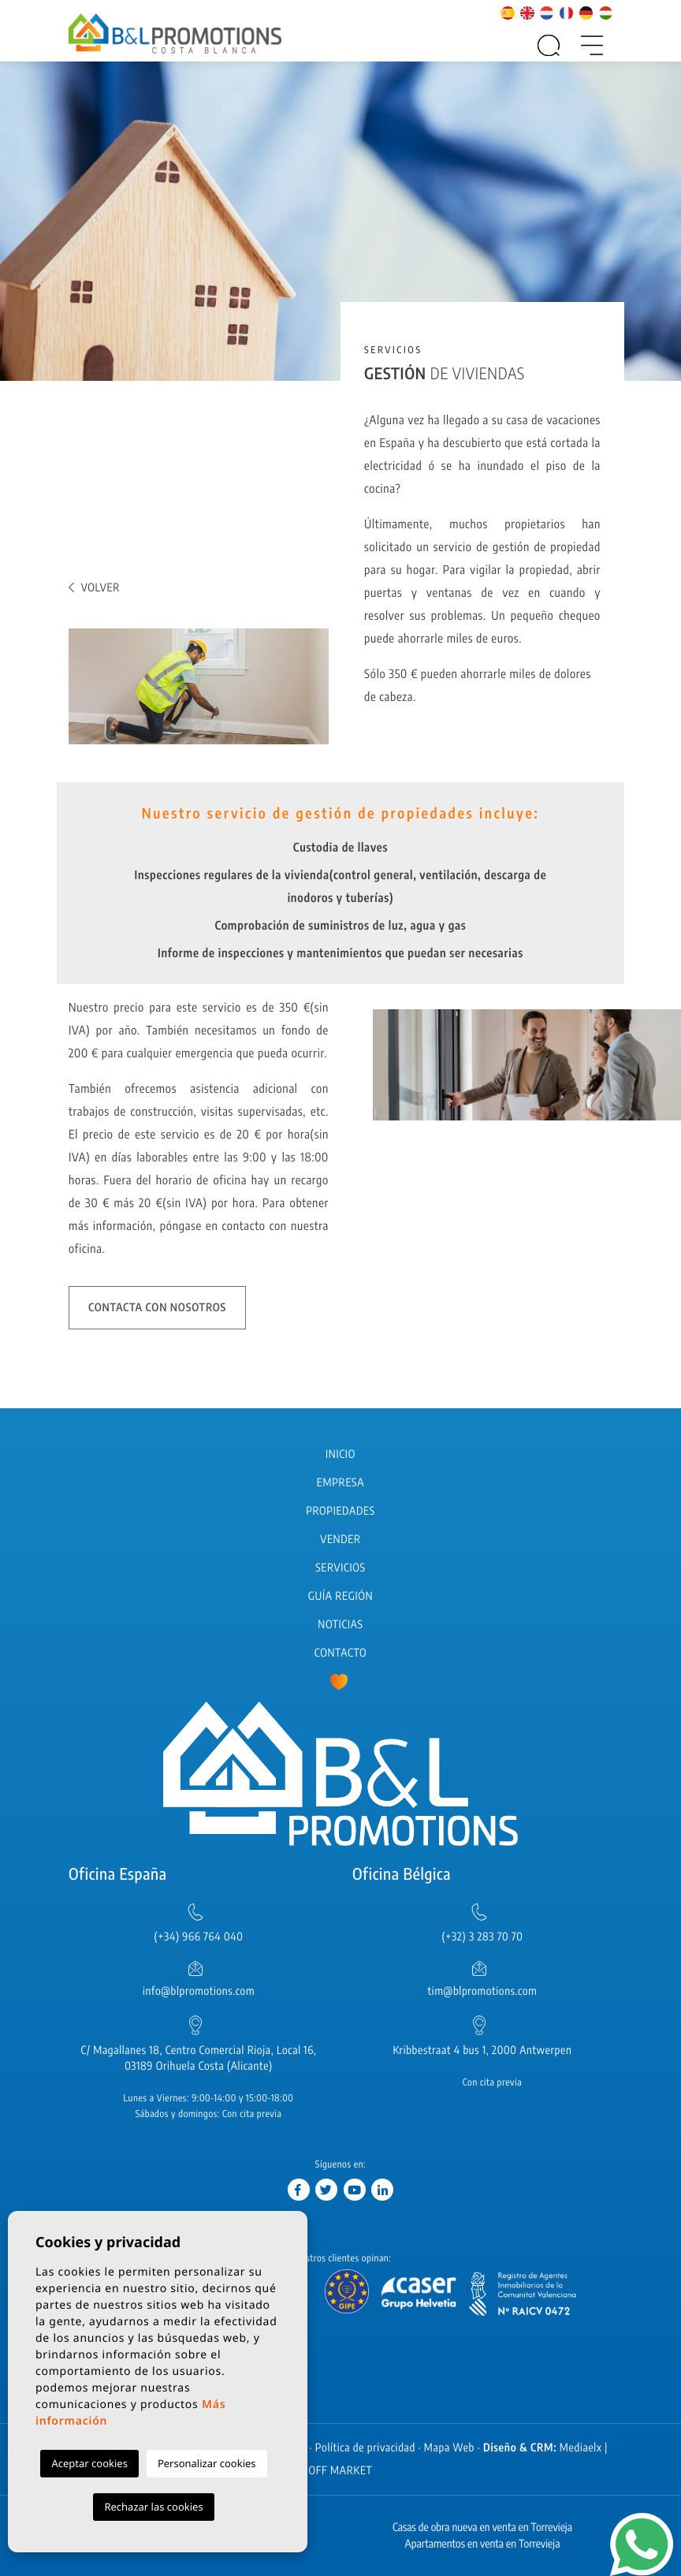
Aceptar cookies (89, 2463)
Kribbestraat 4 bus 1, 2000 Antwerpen (482, 2050)
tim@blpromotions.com (483, 1991)
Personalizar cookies (207, 2463)
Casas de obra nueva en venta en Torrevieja (482, 2527)
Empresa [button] (340, 1482)
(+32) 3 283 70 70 (482, 1937)
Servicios (340, 1568)
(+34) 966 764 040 (198, 1937)
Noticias (340, 1624)
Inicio (340, 1454)
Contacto (340, 1653)
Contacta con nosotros (157, 1307)
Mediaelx (581, 2448)
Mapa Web (449, 2448)
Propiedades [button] (340, 1511)
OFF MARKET (340, 2470)
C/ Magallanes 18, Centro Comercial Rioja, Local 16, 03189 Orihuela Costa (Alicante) (199, 2058)
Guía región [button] (340, 1596)
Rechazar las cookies (153, 2507)
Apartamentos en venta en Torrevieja (482, 2544)
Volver (94, 588)
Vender (340, 1539)
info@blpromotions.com (199, 1991)
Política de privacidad (365, 2448)
